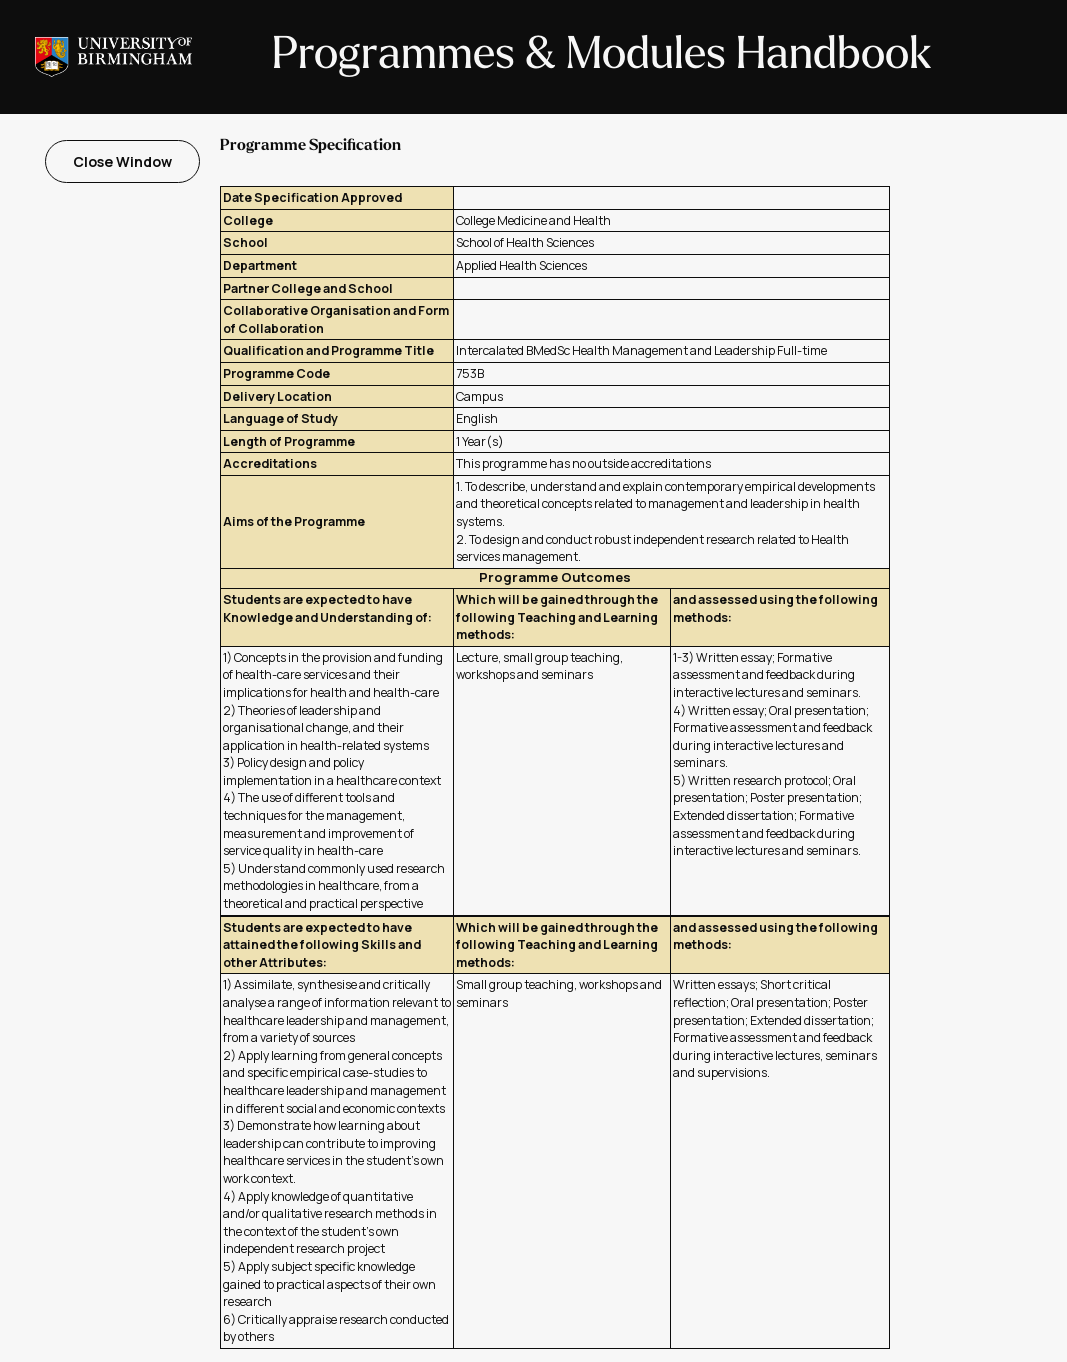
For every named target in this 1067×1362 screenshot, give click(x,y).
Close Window (122, 161)
